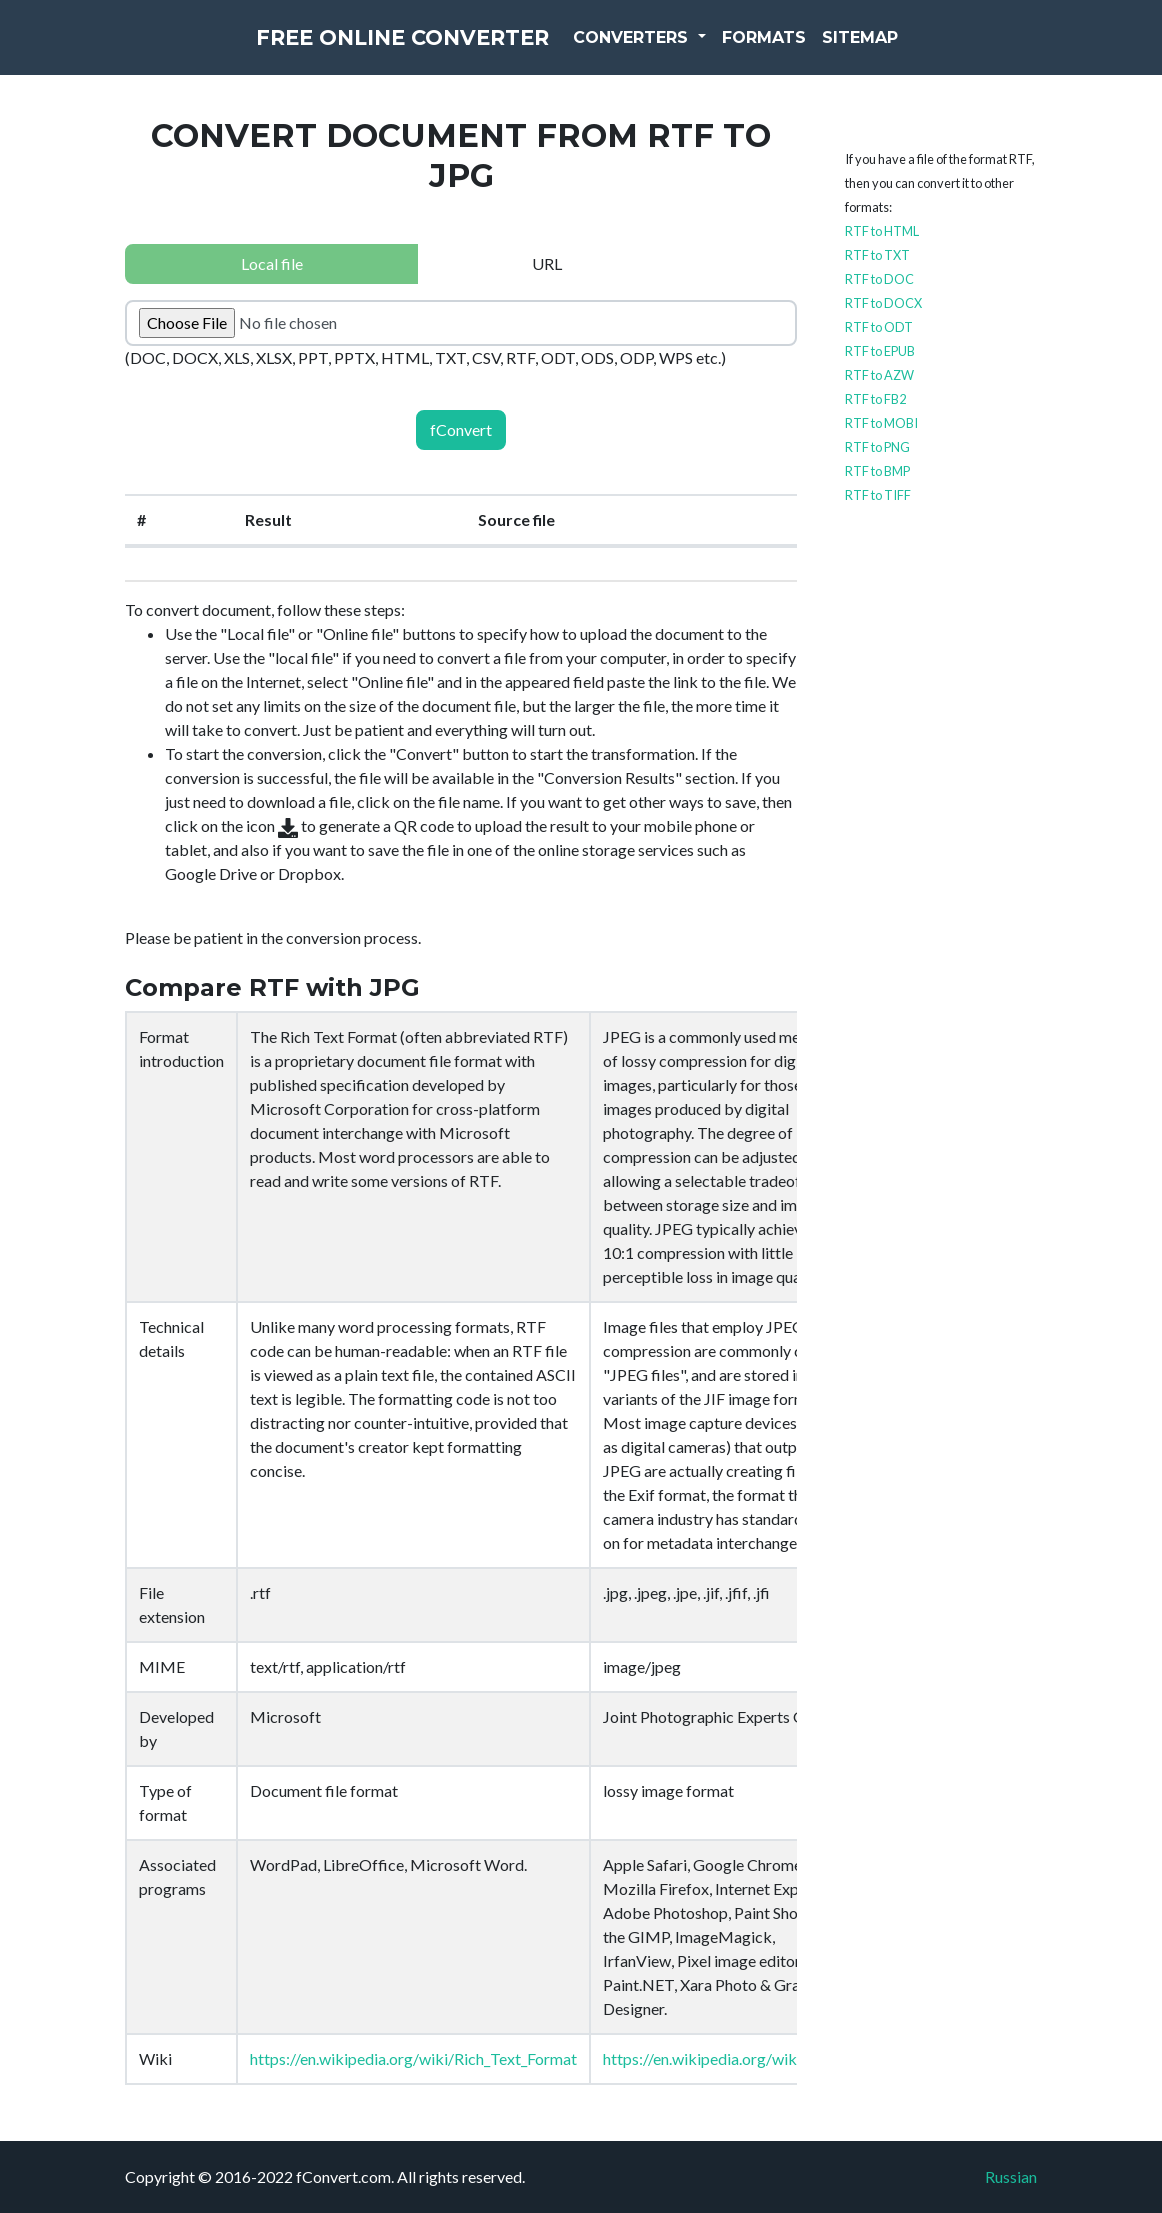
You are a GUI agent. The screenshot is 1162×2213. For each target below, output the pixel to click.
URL (547, 263)
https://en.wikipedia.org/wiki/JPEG (723, 2058)
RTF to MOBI (881, 423)
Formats (809, 49)
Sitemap (905, 49)
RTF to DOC (879, 279)
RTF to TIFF (878, 495)
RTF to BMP (877, 471)
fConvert (461, 429)
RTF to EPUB (880, 351)
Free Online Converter (402, 50)
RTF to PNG (877, 447)
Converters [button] (678, 49)
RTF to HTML (882, 231)
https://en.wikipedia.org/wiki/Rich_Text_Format (413, 2058)
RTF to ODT (879, 327)
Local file (272, 263)
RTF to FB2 (875, 399)
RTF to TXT (877, 255)
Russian (1011, 2176)
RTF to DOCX (883, 303)
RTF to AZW (879, 375)
